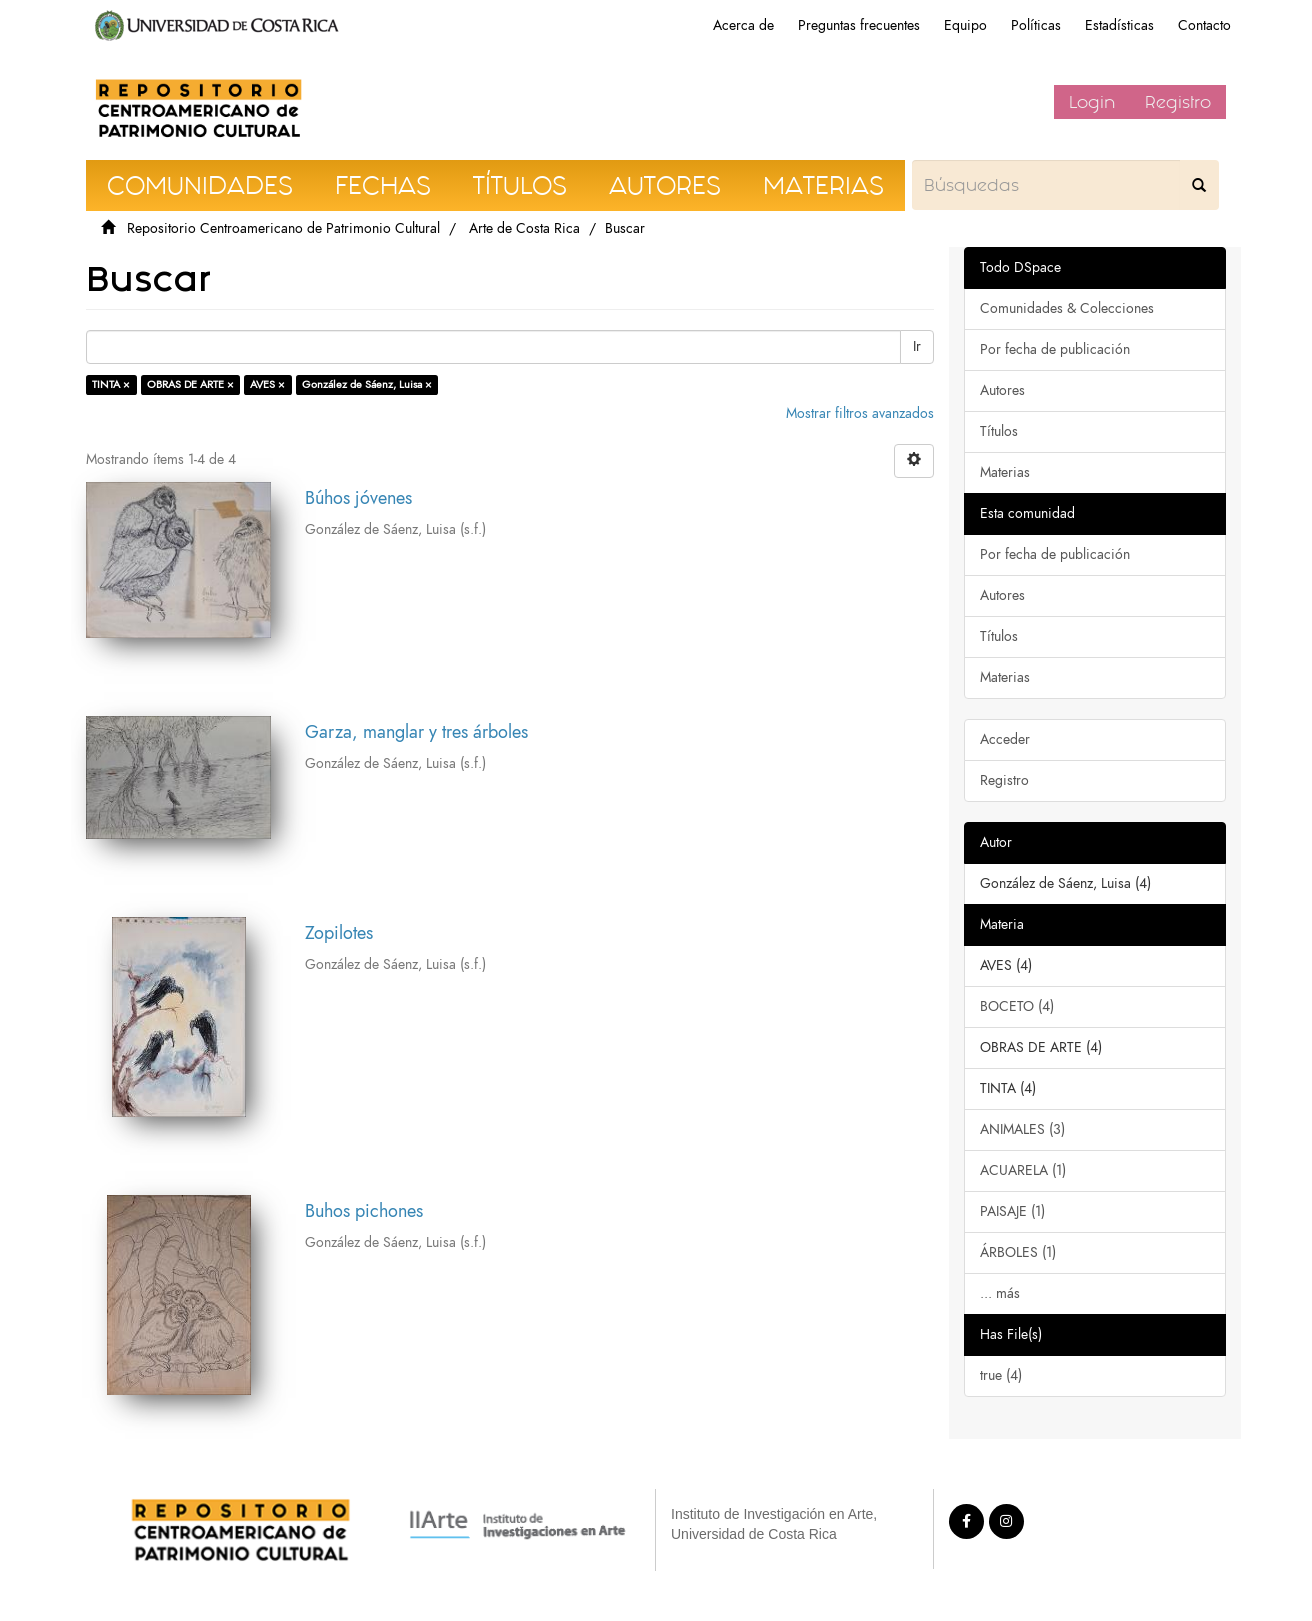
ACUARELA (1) (1023, 1170)
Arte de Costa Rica (524, 228)
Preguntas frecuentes (859, 25)
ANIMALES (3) (1022, 1129)
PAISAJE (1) (1012, 1211)
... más (1000, 1293)
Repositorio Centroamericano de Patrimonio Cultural (283, 228)
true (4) (1001, 1375)
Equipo (965, 25)
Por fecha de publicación (1055, 349)
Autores (1002, 390)
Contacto (1204, 25)
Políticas (1036, 25)
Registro (1178, 102)
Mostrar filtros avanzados (860, 413)
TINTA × (111, 384)
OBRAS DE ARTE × (190, 384)
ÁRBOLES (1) (1018, 1252)
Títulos (999, 431)
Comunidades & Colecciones (1067, 308)
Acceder (1005, 739)
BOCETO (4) (1017, 1006)
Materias (1005, 472)
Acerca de (743, 25)
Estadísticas (1119, 25)
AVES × (267, 384)
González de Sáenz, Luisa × (367, 384)
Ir (917, 346)
